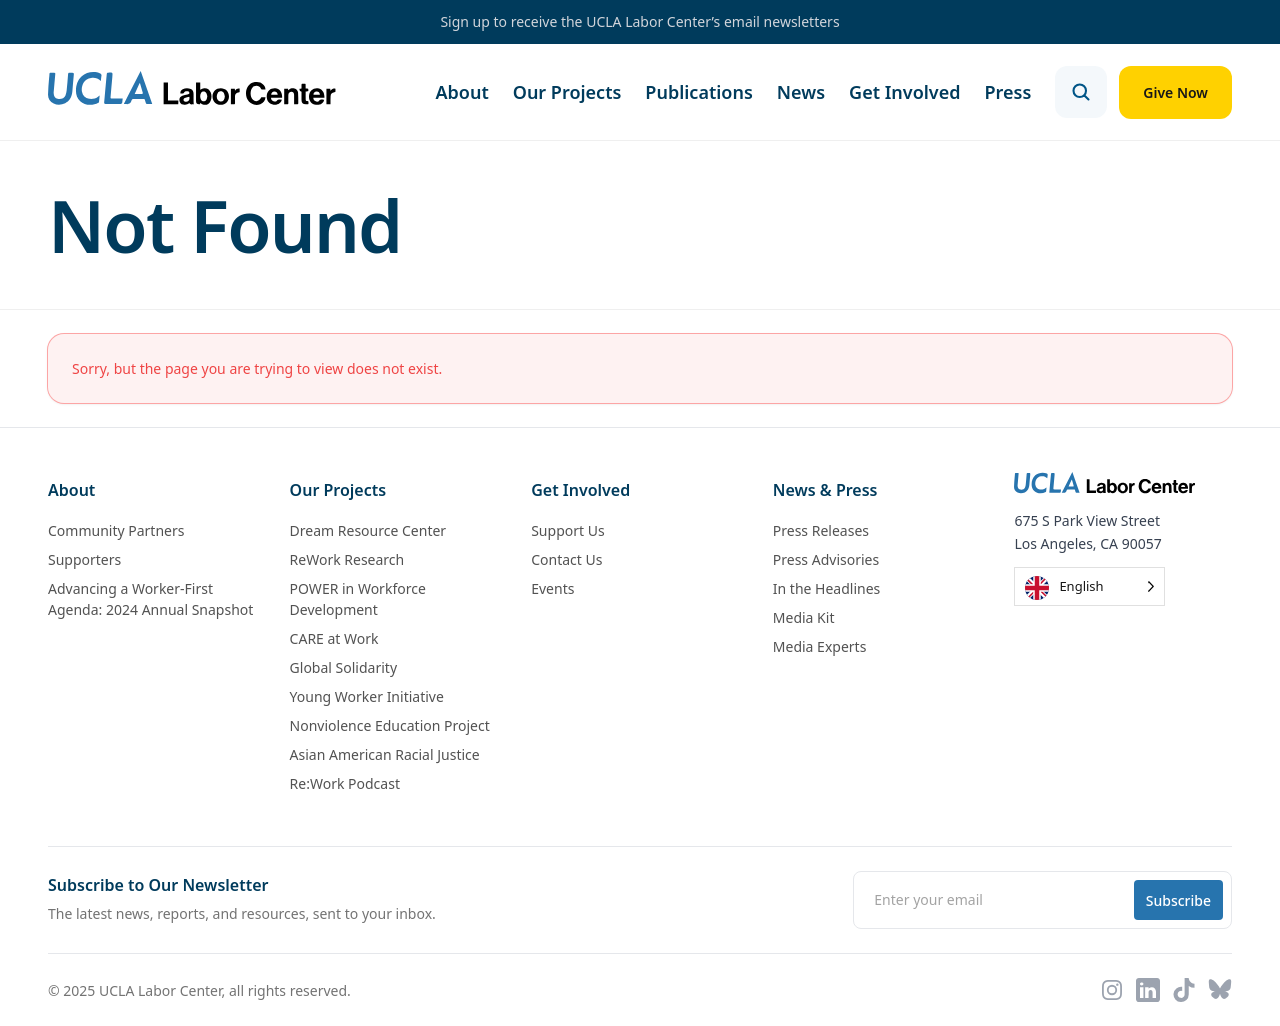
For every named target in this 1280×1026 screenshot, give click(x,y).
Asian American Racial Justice (385, 754)
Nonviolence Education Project (390, 725)
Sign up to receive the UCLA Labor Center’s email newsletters (639, 21)
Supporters (84, 559)
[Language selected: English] (1089, 586)
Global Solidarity (343, 667)
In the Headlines (827, 588)
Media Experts (820, 646)
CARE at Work (334, 638)
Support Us (567, 530)
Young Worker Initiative (367, 696)
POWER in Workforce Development (358, 599)
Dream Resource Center (368, 530)
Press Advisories (826, 559)
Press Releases (821, 530)
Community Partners (116, 530)
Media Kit (804, 617)
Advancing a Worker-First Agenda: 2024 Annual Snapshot (150, 599)
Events (552, 588)
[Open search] (1081, 92)
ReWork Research (347, 559)
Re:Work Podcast (345, 783)
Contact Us (566, 559)
